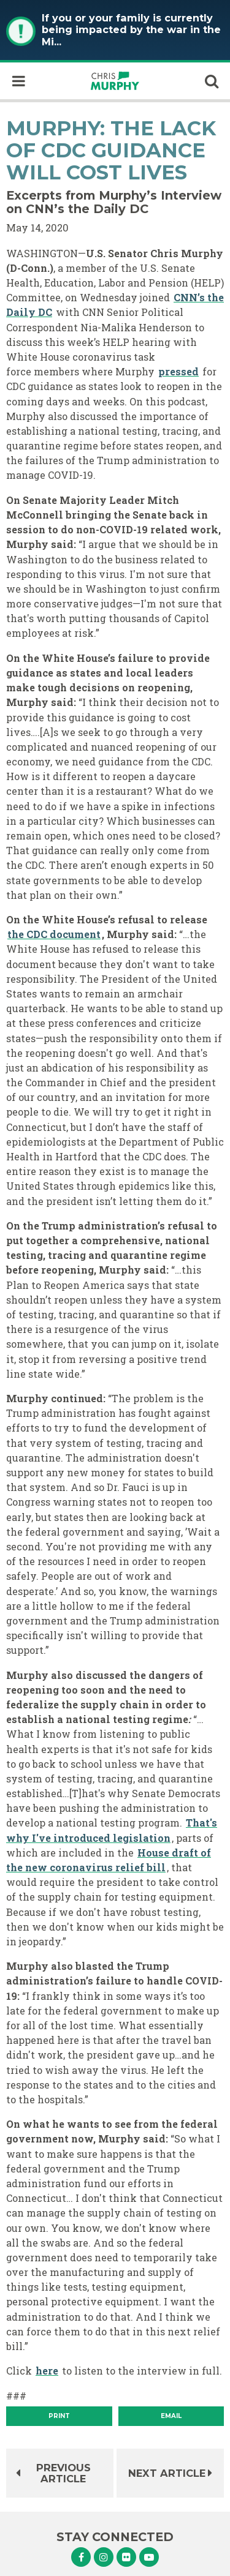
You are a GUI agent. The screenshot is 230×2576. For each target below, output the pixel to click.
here (47, 2370)
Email (171, 2416)
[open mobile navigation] (18, 80)
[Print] (59, 2416)
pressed (178, 371)
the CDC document (54, 934)
